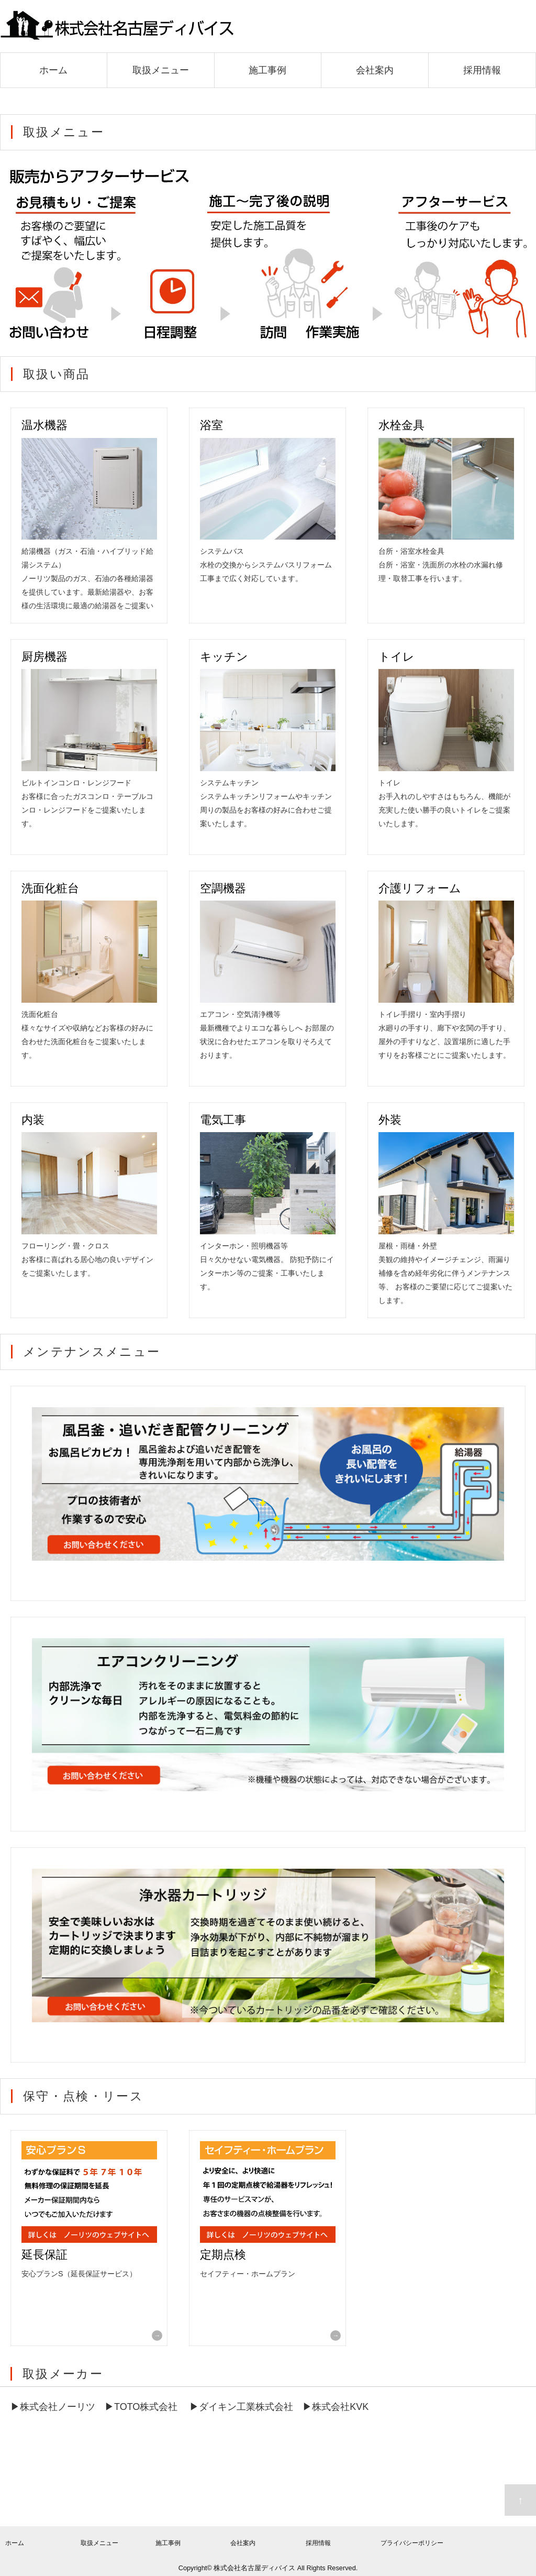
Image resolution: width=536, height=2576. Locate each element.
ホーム (53, 70)
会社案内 (375, 70)
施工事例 (267, 70)
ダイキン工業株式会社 (246, 2407)
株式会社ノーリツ (57, 2407)
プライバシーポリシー (412, 2543)
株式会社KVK (340, 2407)
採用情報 (482, 70)
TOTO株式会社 (145, 2407)
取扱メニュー (160, 70)
